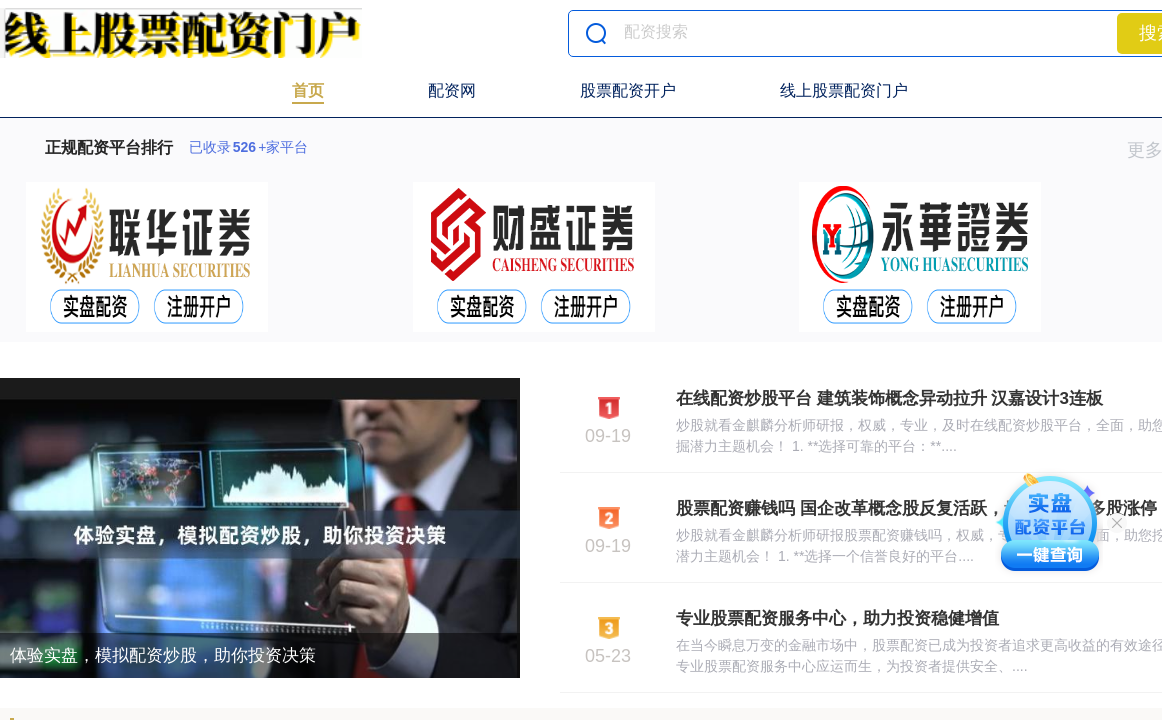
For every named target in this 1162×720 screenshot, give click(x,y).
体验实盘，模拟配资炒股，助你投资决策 (163, 655)
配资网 (452, 90)
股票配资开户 (628, 90)
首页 (308, 90)
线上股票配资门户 (844, 90)
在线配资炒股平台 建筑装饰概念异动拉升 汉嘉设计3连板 (889, 398)
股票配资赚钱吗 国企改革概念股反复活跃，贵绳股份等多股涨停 (916, 508)
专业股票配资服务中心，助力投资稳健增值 (837, 618)
